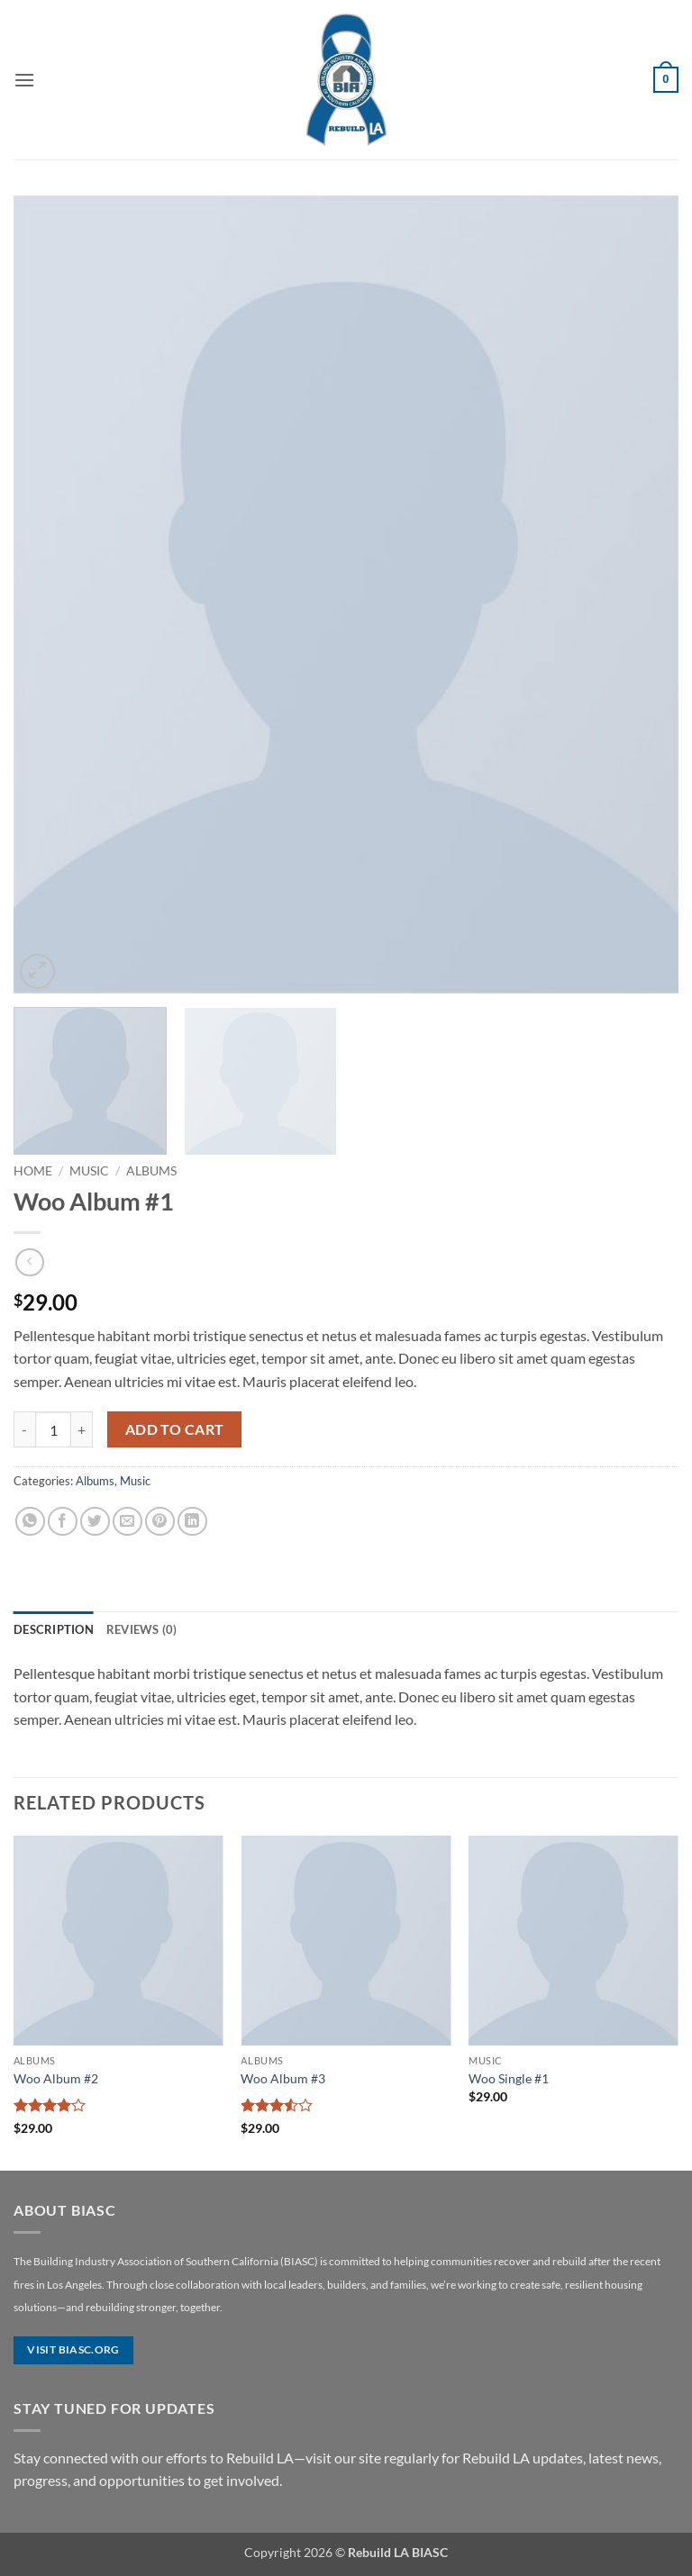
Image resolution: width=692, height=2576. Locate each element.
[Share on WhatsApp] (30, 1522)
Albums (151, 1171)
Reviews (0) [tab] (142, 1629)
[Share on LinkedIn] (192, 1522)
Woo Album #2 (56, 2078)
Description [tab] (54, 1629)
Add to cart (174, 1429)
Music (89, 1171)
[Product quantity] (53, 1429)
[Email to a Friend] (127, 1522)
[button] (24, 80)
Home (33, 1171)
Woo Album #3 (283, 2078)
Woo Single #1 (509, 2078)
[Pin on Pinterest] (160, 1522)
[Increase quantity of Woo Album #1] (82, 1429)
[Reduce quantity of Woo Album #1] (24, 1429)
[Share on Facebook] (62, 1522)
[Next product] (29, 1262)
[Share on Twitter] (95, 1522)
